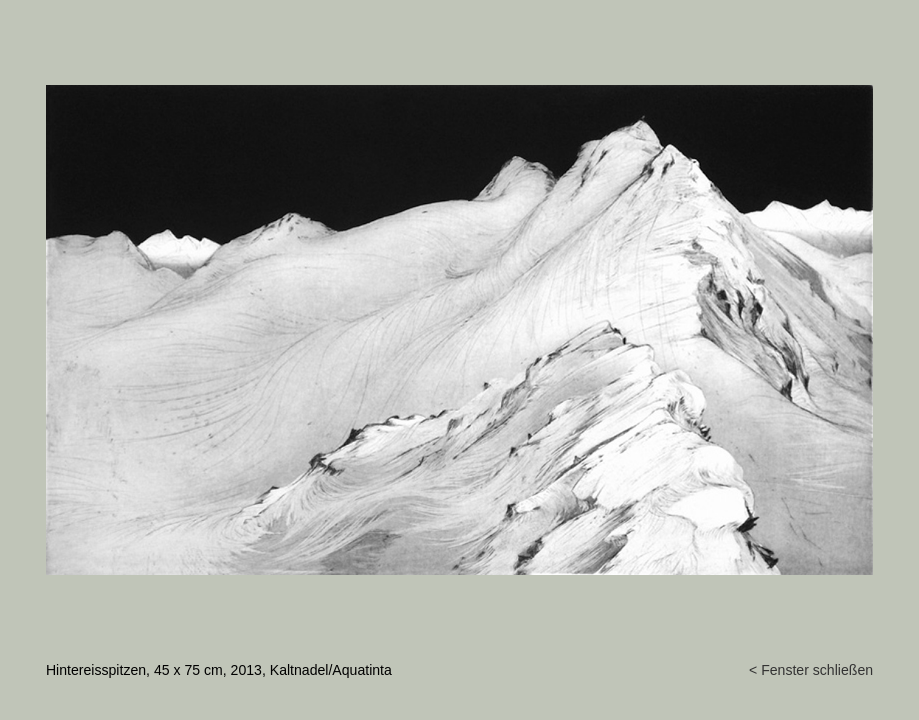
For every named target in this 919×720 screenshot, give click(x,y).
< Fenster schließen (811, 670)
